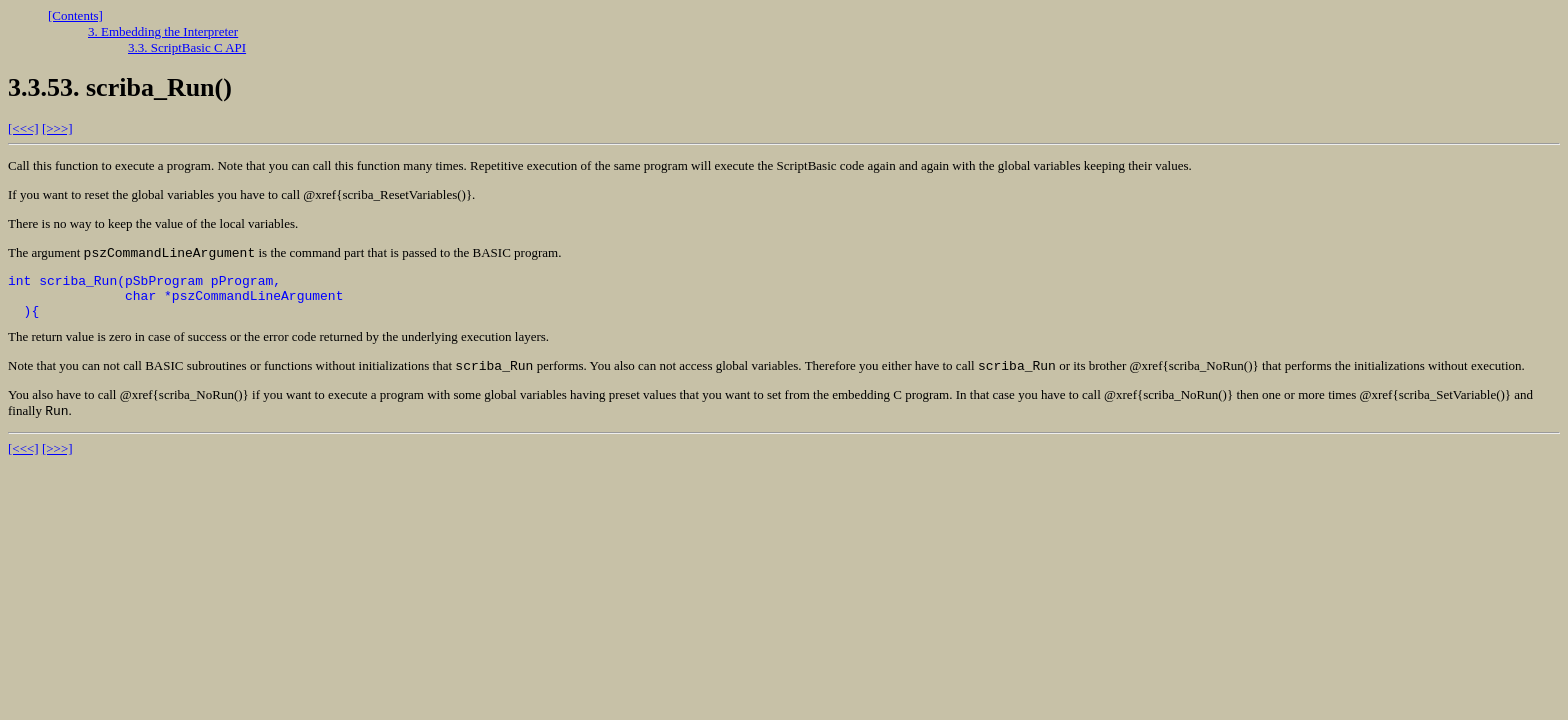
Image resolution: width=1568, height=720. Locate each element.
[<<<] (23, 128)
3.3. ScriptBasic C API (187, 47)
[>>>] (57, 128)
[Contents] (75, 15)
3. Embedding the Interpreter (163, 31)
